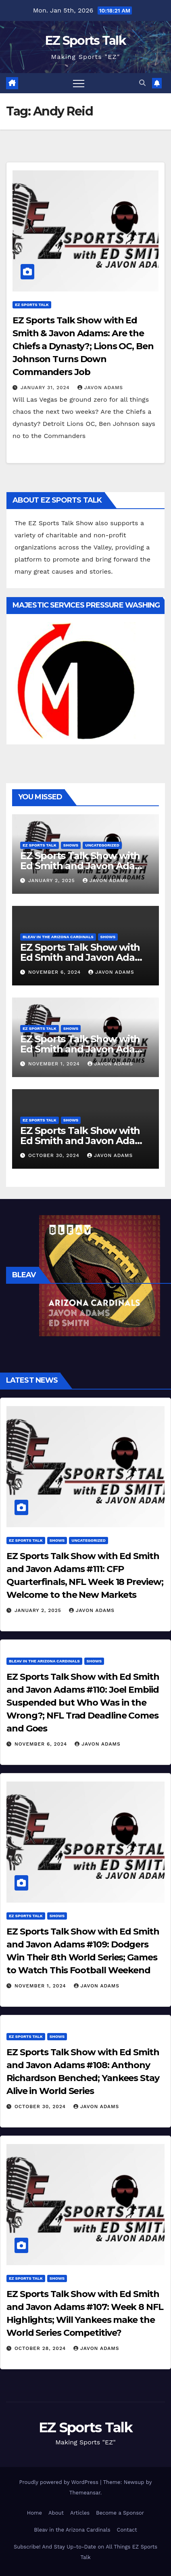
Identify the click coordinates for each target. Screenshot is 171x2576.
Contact (127, 2530)
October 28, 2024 (41, 2348)
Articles (80, 2513)
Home (34, 2513)
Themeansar (84, 2493)
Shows (70, 845)
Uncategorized (102, 845)
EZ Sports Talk (85, 40)
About (56, 2513)
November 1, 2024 (55, 1064)
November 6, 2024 (55, 972)
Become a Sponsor (120, 2513)
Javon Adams (100, 387)
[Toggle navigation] (79, 83)
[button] (142, 83)
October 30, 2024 (54, 1155)
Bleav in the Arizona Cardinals (58, 937)
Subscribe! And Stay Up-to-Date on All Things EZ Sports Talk (85, 2552)
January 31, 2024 (46, 387)
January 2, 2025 (52, 880)
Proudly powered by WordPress (59, 2482)
